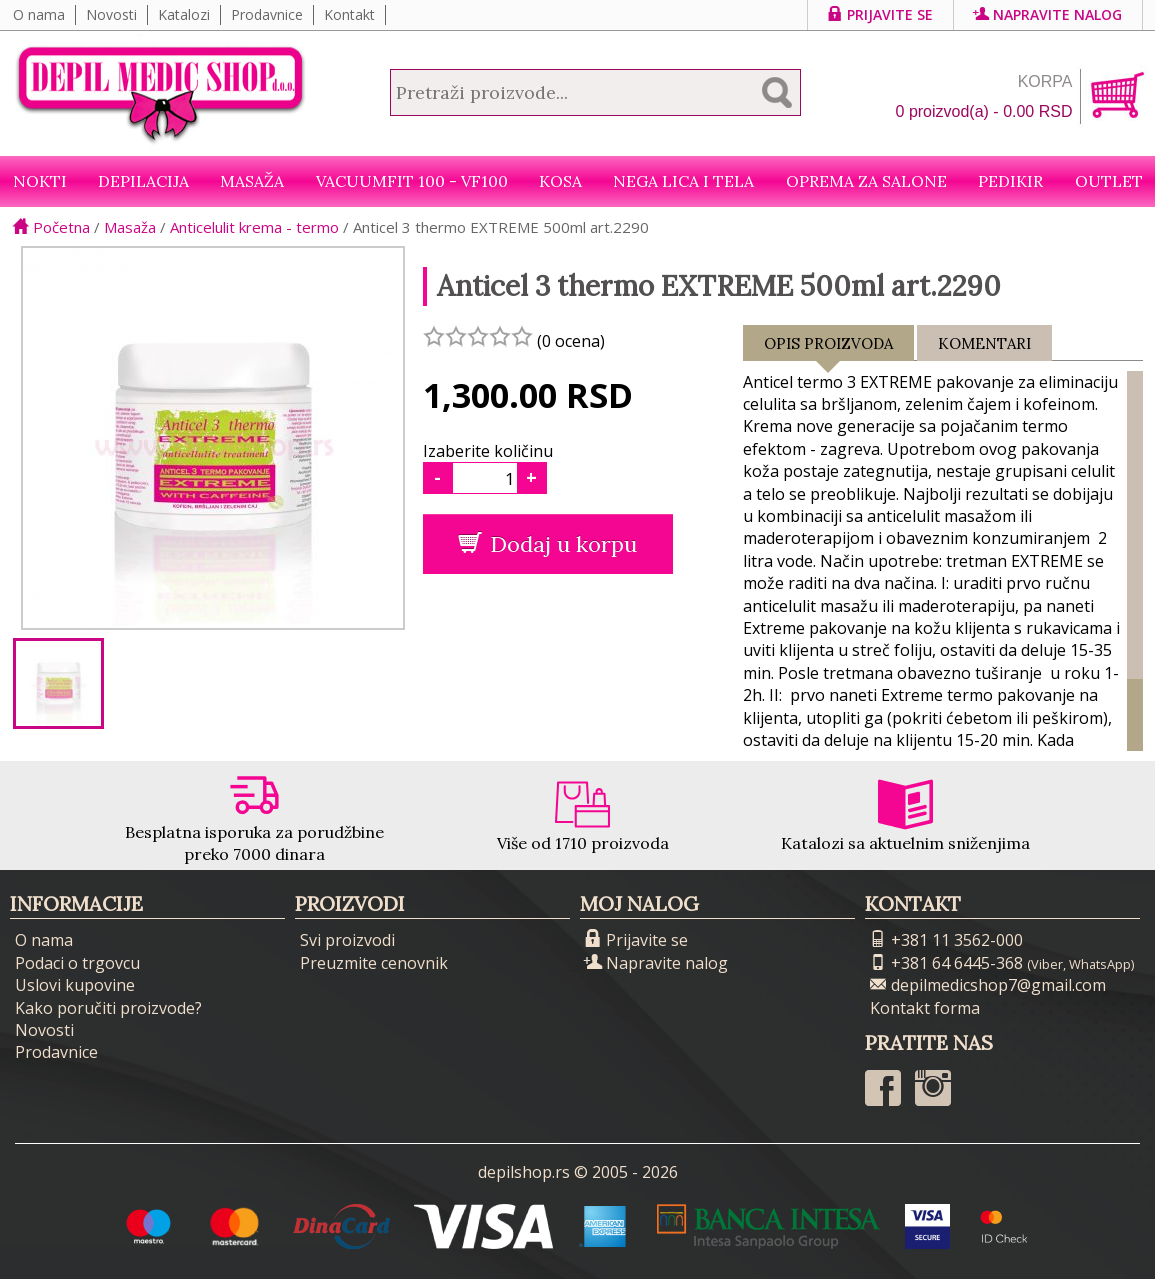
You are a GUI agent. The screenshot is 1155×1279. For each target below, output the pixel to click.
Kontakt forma (925, 1008)
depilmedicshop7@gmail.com (988, 985)
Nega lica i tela (683, 181)
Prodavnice (267, 14)
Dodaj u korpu (547, 544)
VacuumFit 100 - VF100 (412, 181)
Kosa (560, 181)
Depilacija (143, 181)
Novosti (111, 14)
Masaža (252, 181)
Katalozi (184, 14)
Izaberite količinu (488, 451)
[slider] (478, 336)
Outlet (1109, 181)
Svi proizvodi (347, 940)
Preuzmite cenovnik (374, 963)
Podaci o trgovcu (77, 963)
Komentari (984, 343)
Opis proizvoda (828, 347)
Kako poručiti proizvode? (108, 1008)
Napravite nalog (1048, 14)
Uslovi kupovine (75, 985)
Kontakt (349, 14)
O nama (39, 14)
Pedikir (1010, 181)
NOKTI (40, 181)
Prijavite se (880, 14)
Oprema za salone (866, 181)
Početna (51, 227)
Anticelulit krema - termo (254, 227)
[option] (58, 683)
